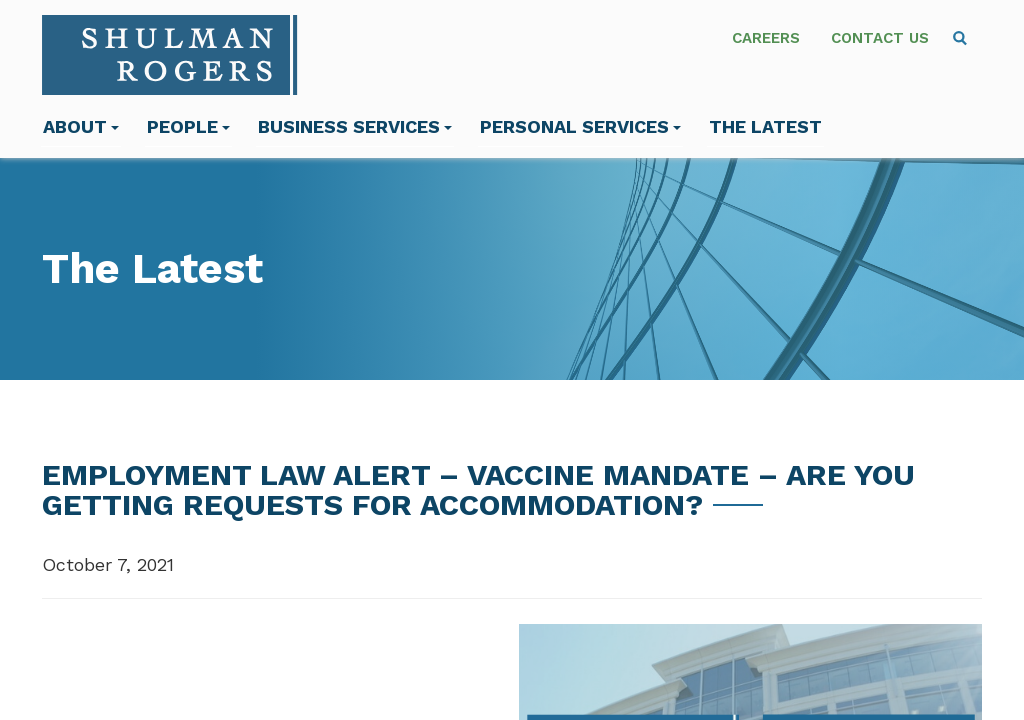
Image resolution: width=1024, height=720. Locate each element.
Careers (766, 38)
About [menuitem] (81, 126)
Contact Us (880, 38)
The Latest (765, 126)
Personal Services (580, 126)
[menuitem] (960, 38)
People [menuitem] (188, 126)
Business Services (355, 126)
